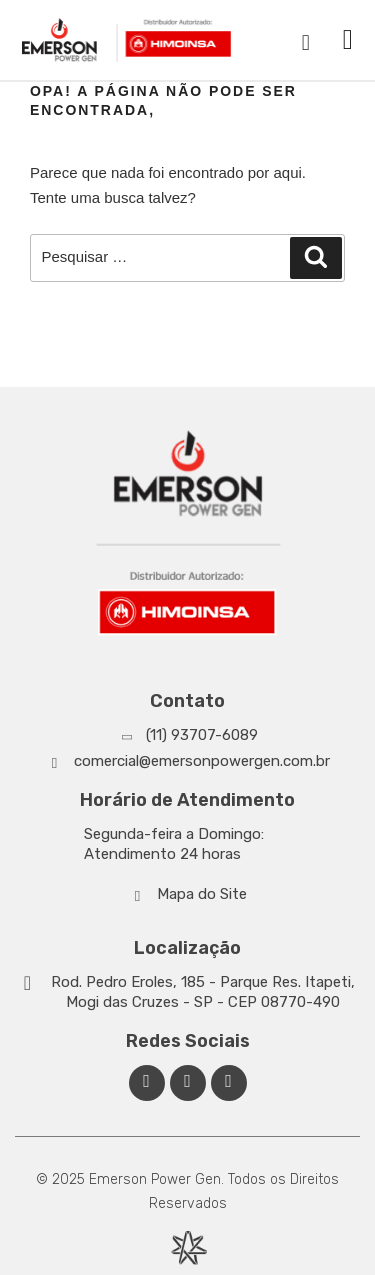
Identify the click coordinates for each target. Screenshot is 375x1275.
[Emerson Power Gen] (127, 40)
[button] (348, 40)
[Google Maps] (187, 992)
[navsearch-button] (306, 40)
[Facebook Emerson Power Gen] (147, 1083)
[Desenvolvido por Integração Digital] (188, 1247)
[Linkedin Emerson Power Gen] (188, 1083)
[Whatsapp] (187, 735)
